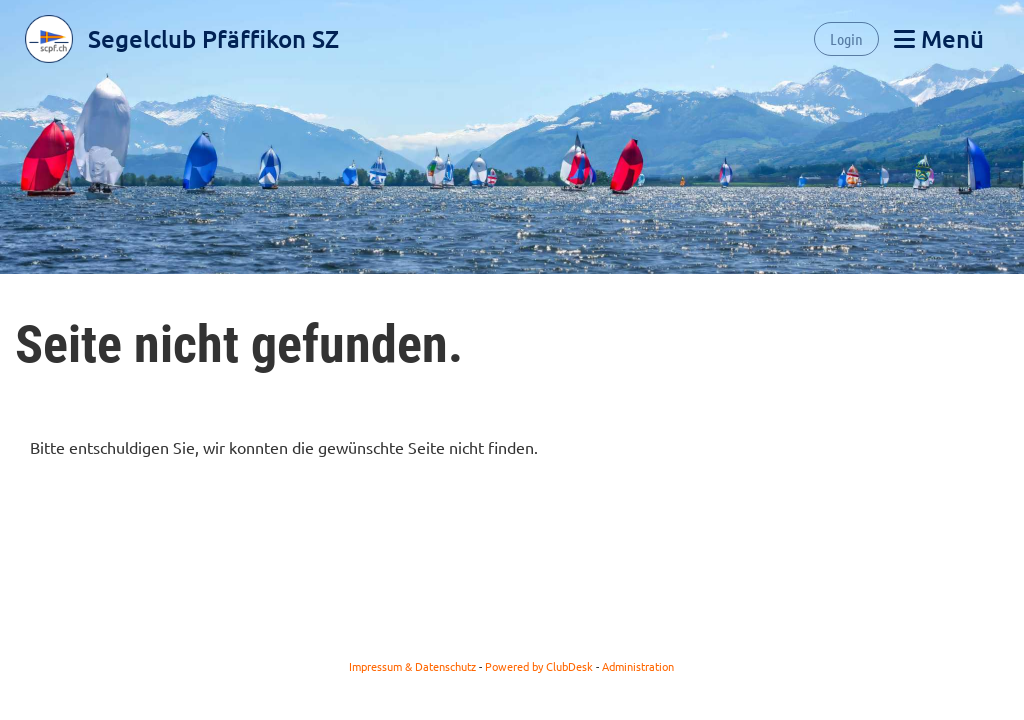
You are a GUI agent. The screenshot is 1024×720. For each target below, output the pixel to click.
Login (846, 38)
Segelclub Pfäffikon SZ (213, 38)
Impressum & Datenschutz (412, 666)
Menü (939, 38)
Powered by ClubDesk (539, 666)
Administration (638, 666)
